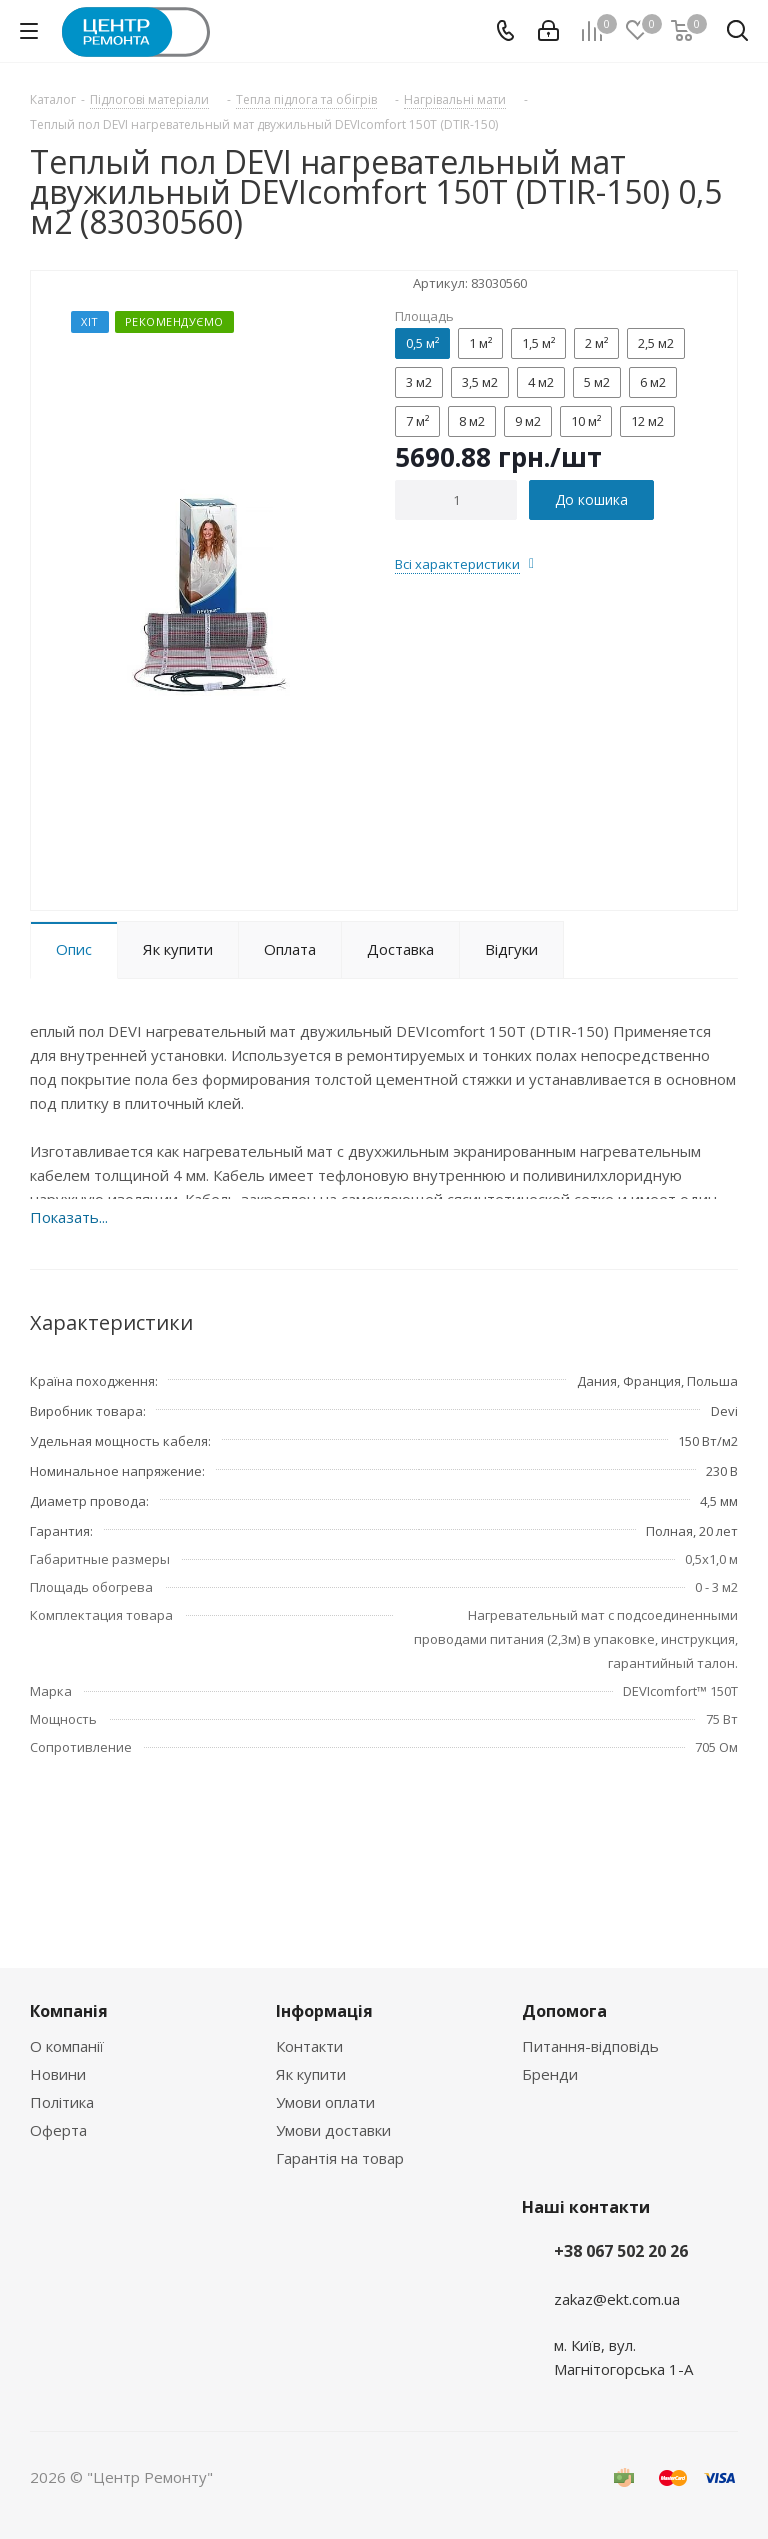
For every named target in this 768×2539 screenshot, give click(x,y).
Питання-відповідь (590, 2046)
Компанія (69, 2011)
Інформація (324, 2011)
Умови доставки (333, 2130)
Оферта (58, 2130)
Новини (58, 2074)
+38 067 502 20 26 (621, 2251)
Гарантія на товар (340, 2158)
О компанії (67, 2046)
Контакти (309, 2046)
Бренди (550, 2074)
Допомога (564, 2011)
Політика (62, 2102)
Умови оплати (325, 2102)
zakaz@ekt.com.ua (617, 2299)
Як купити (311, 2074)
